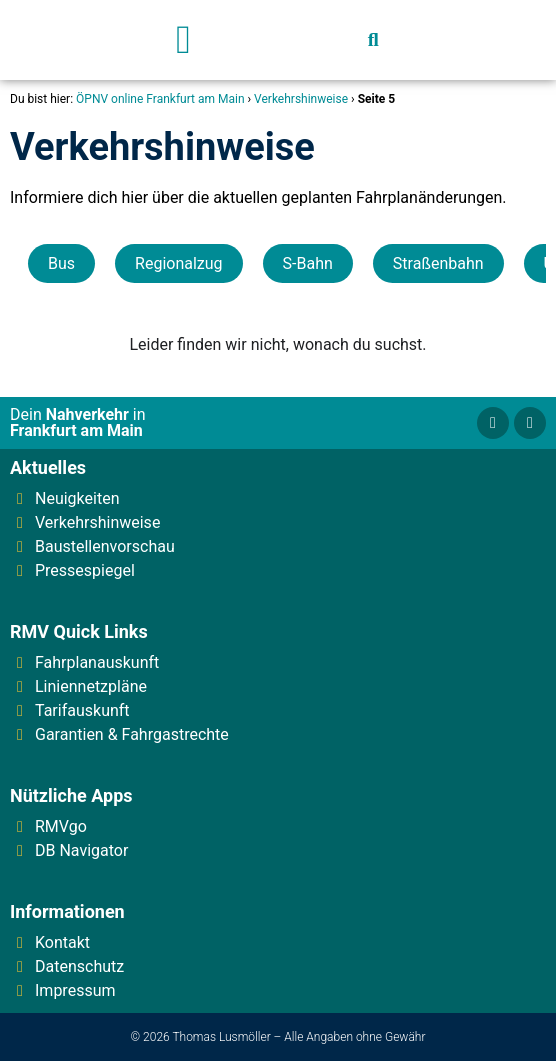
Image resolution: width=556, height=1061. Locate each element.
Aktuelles (48, 467)
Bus (61, 263)
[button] (183, 40)
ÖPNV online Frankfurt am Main (160, 99)
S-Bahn (308, 263)
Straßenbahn (438, 263)
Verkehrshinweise (301, 99)
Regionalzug (179, 263)
